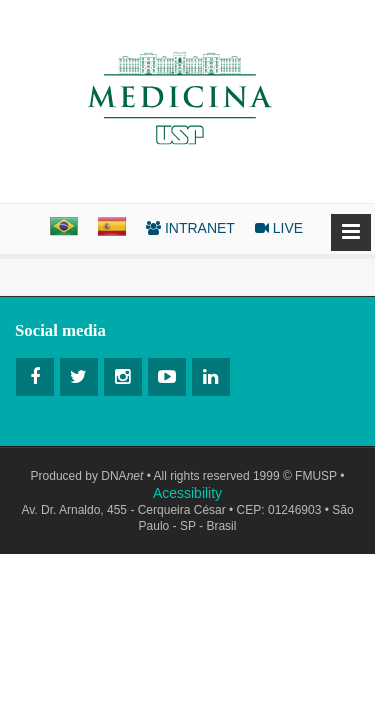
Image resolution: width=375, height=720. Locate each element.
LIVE (279, 228)
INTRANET (190, 228)
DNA (122, 476)
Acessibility (187, 493)
